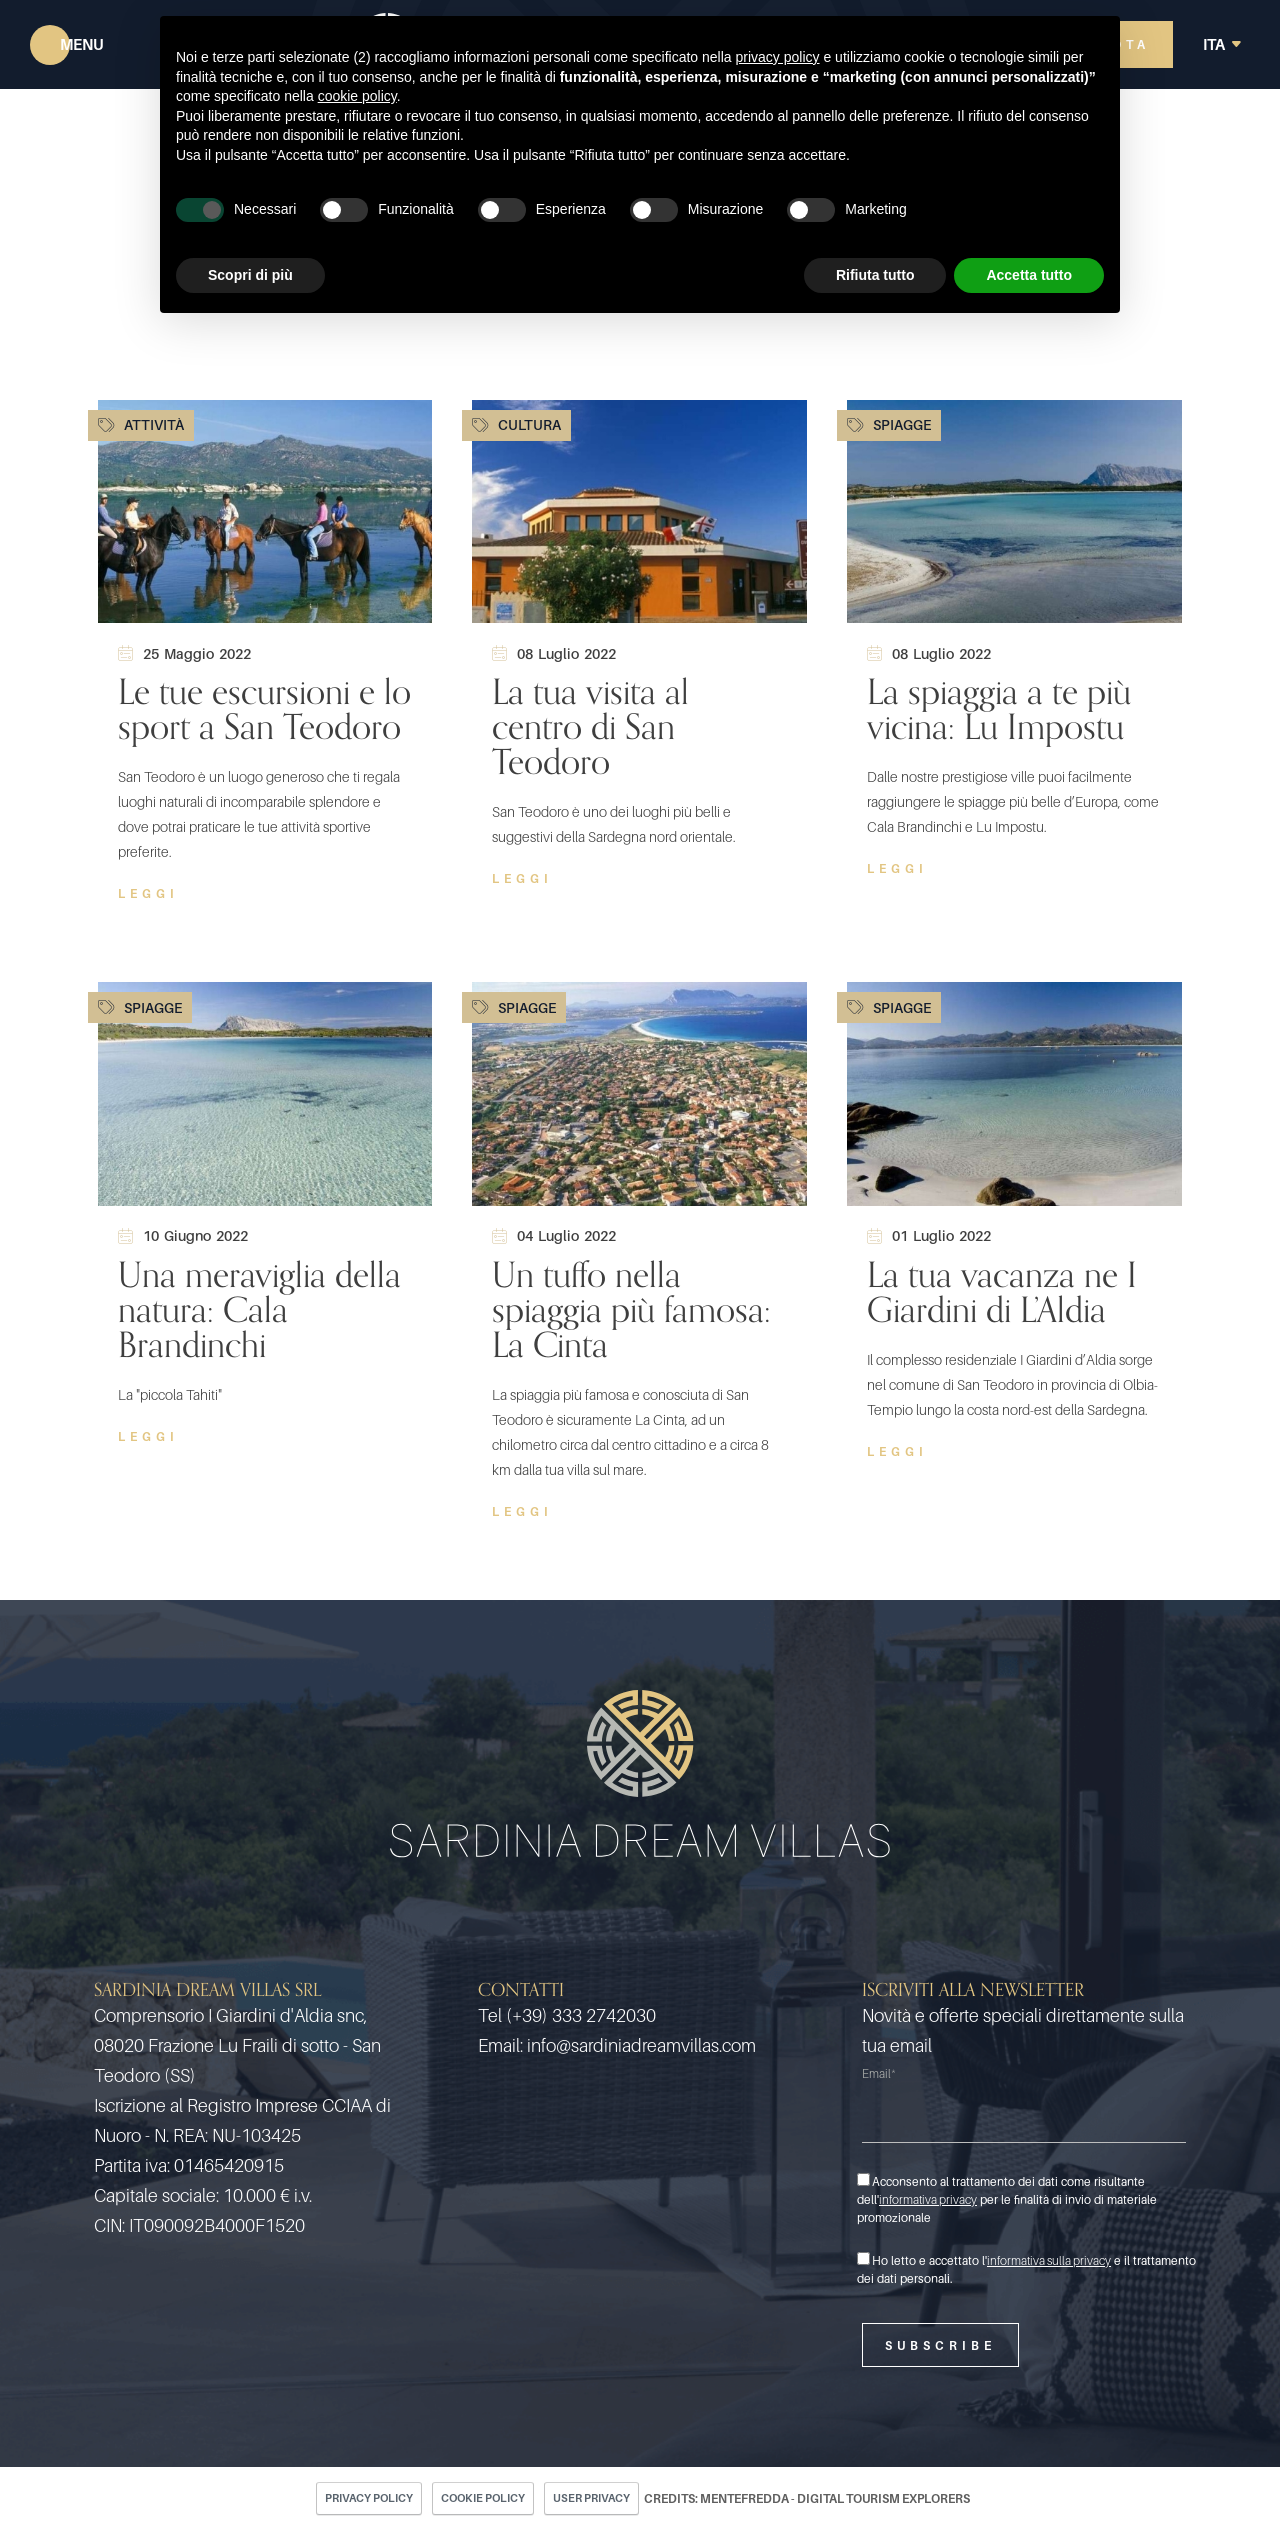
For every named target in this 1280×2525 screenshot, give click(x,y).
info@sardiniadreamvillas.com (641, 2045)
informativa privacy (928, 2199)
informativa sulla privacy (1049, 2260)
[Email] (1024, 2117)
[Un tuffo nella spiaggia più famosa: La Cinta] (639, 1092)
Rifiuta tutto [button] (875, 275)
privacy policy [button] (778, 57)
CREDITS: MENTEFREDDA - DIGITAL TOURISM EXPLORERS (807, 2498)
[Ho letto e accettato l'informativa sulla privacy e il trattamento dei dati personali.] (863, 2258)
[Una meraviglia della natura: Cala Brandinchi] (265, 1092)
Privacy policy (369, 2498)
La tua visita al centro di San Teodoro (590, 726)
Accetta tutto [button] (1029, 275)
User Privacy (591, 2498)
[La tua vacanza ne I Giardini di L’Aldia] (1014, 1092)
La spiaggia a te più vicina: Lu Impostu (999, 709)
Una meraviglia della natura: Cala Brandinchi (259, 1309)
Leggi (148, 893)
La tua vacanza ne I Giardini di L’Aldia (1002, 1292)
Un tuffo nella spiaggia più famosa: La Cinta (631, 1309)
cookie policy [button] (357, 96)
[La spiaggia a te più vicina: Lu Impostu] (1014, 510)
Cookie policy (483, 2498)
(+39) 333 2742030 (581, 2015)
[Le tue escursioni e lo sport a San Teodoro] (265, 510)
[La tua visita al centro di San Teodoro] (639, 510)
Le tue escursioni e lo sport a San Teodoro (264, 709)
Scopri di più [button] (250, 275)
